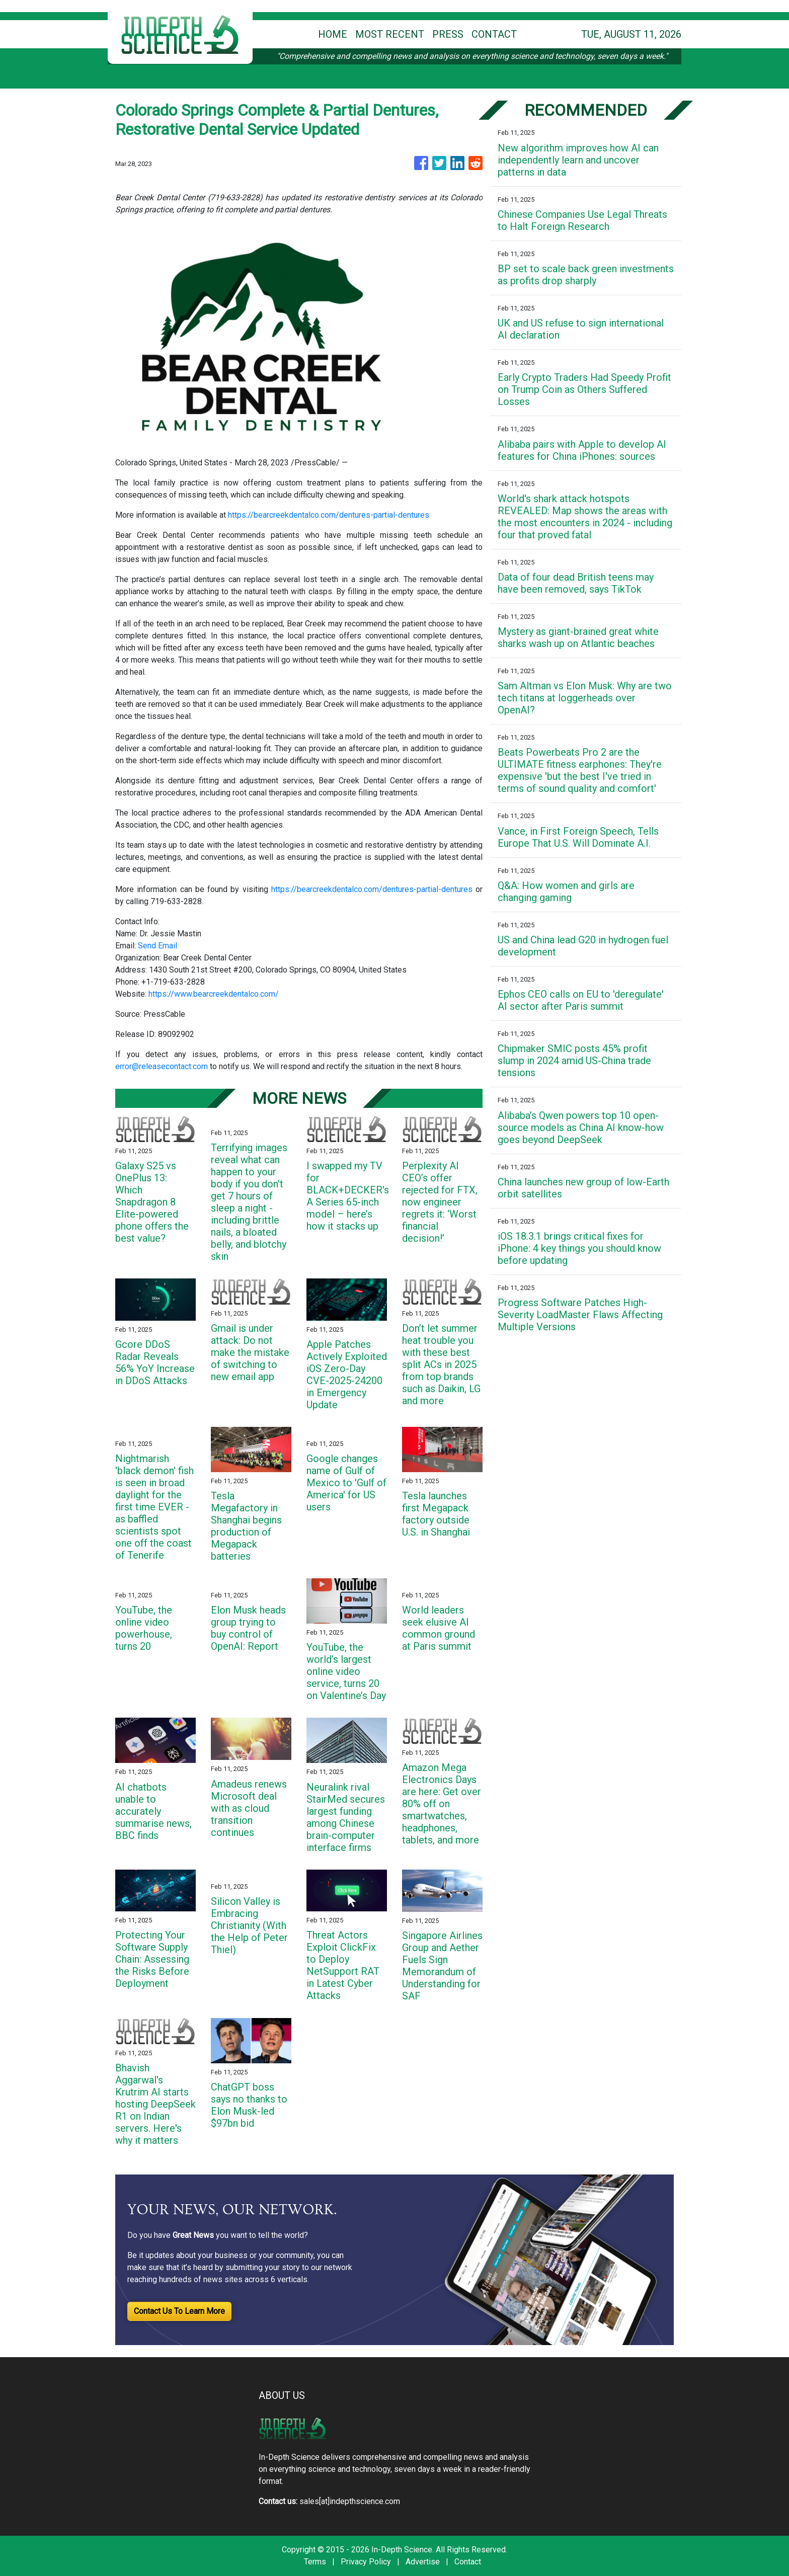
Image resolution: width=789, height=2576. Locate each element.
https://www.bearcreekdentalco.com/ (213, 994)
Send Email (157, 945)
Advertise (423, 2561)
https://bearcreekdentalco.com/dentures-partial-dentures (328, 515)
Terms (315, 2561)
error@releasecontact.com (161, 1066)
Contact (467, 2561)
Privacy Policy (366, 2561)
